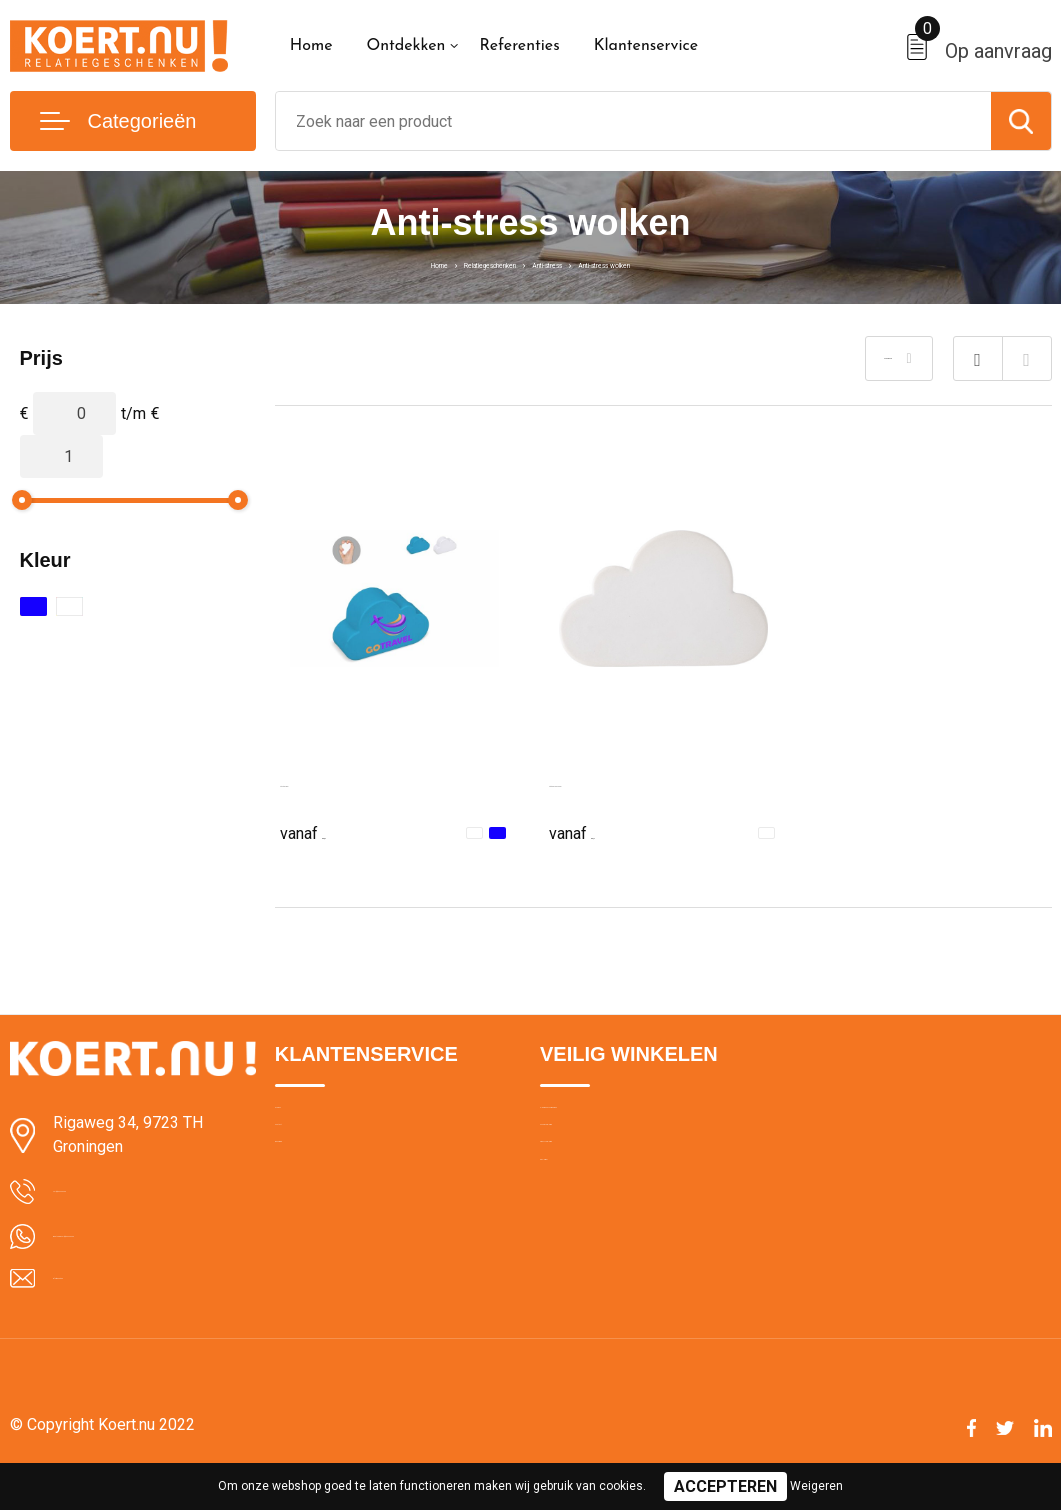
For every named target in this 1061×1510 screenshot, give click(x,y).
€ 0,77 (594, 831)
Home (311, 46)
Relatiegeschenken (442, 263)
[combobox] (633, 121)
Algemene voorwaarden (618, 1121)
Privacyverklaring (594, 1207)
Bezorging (308, 1207)
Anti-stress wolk (336, 781)
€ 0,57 (325, 831)
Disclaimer (574, 1250)
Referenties (519, 46)
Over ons (304, 1121)
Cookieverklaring (594, 1164)
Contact (301, 1164)
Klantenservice (646, 46)
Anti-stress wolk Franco (632, 781)
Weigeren (816, 1486)
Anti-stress (560, 263)
